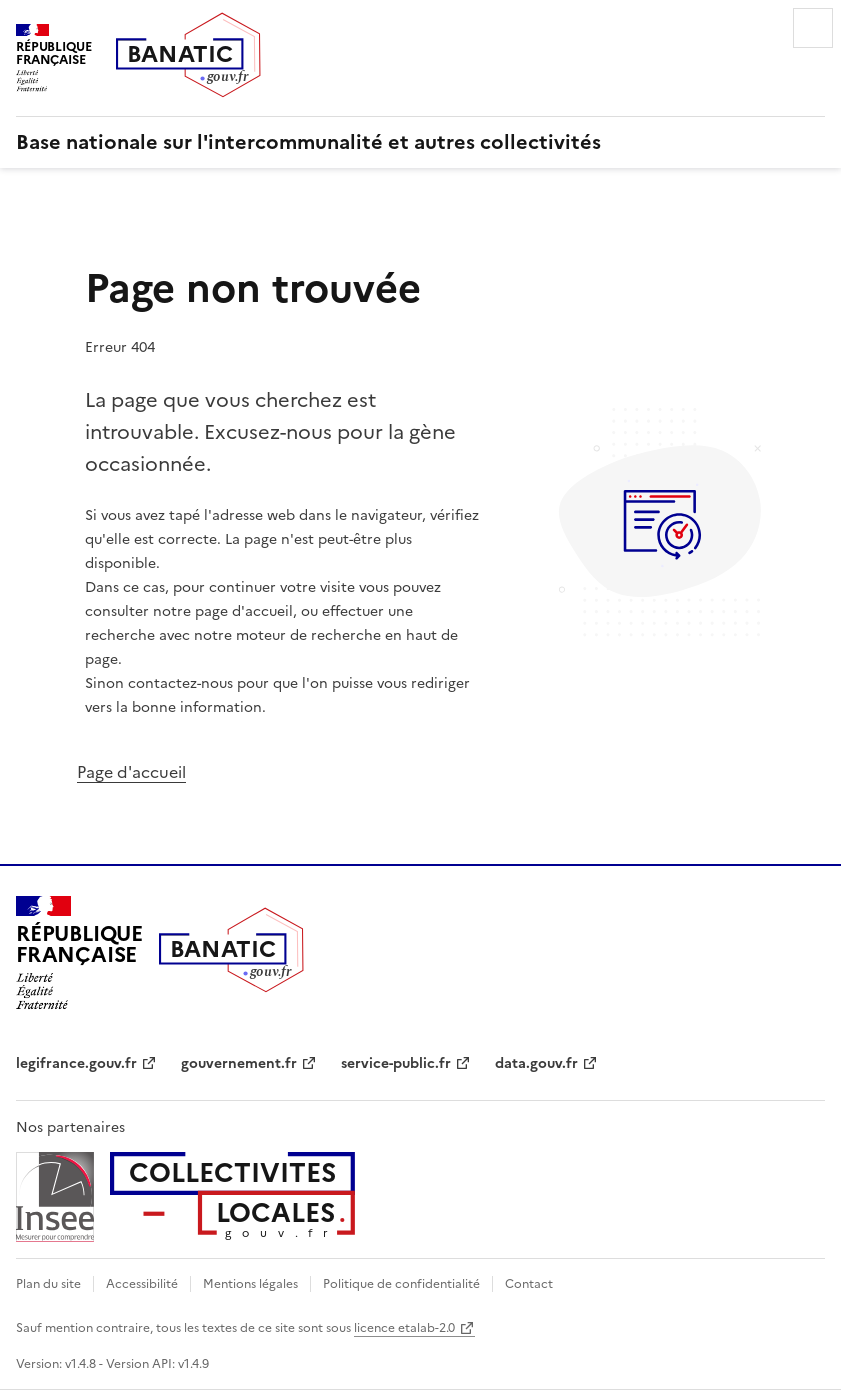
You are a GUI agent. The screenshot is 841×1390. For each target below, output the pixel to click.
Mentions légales (250, 1284)
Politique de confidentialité (401, 1284)
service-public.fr (396, 1063)
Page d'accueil (131, 772)
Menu (813, 28)
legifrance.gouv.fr (76, 1063)
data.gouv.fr (536, 1063)
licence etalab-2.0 (404, 1328)
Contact (529, 1284)
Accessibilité (142, 1284)
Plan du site (48, 1284)
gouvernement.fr (239, 1063)
